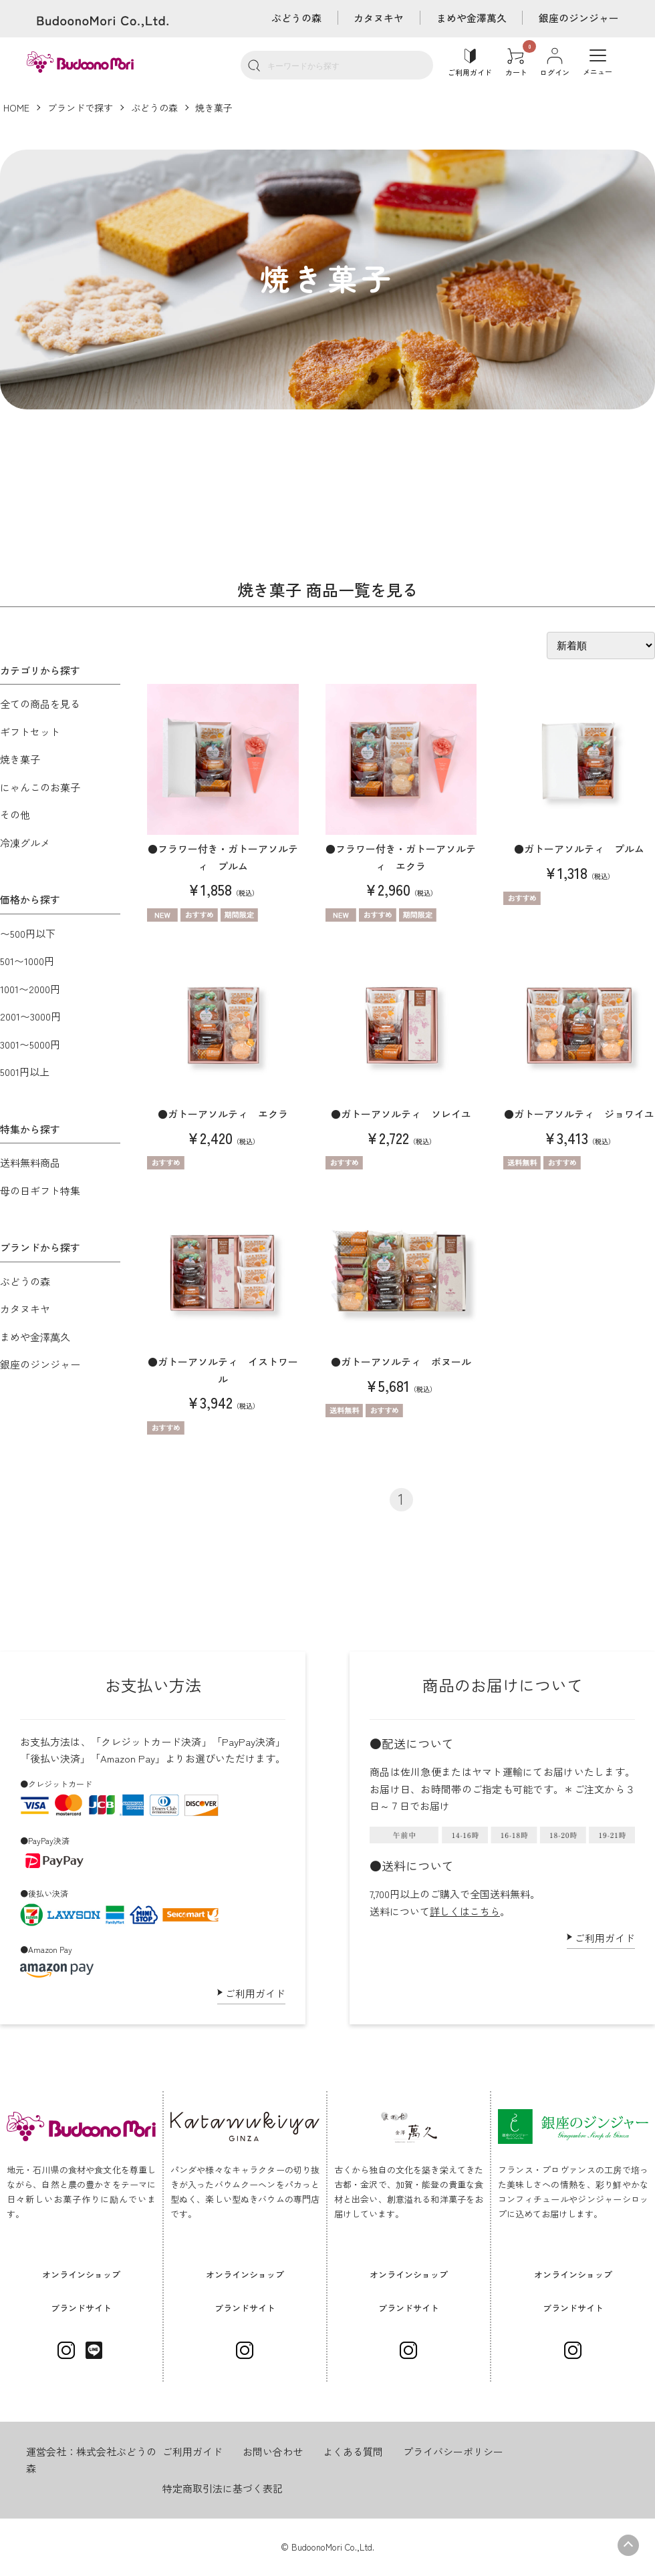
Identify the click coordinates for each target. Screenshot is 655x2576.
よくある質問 (353, 2451)
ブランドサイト (81, 2308)
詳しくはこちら (465, 1911)
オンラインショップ (81, 2274)
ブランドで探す (80, 107)
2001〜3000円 (30, 1016)
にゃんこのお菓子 (40, 787)
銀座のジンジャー (579, 18)
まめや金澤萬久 (471, 18)
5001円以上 (24, 1072)
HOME (16, 107)
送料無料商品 (30, 1162)
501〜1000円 (27, 961)
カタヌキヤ (378, 18)
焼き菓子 (214, 107)
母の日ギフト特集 (40, 1190)
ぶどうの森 (295, 18)
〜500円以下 (27, 933)
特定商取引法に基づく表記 (222, 2488)
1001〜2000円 (30, 989)
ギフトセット (30, 732)
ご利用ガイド (255, 1993)
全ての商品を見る (40, 704)
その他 (15, 814)
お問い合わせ (273, 2451)
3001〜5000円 (30, 1044)
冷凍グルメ (25, 843)
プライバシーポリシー (453, 2451)
